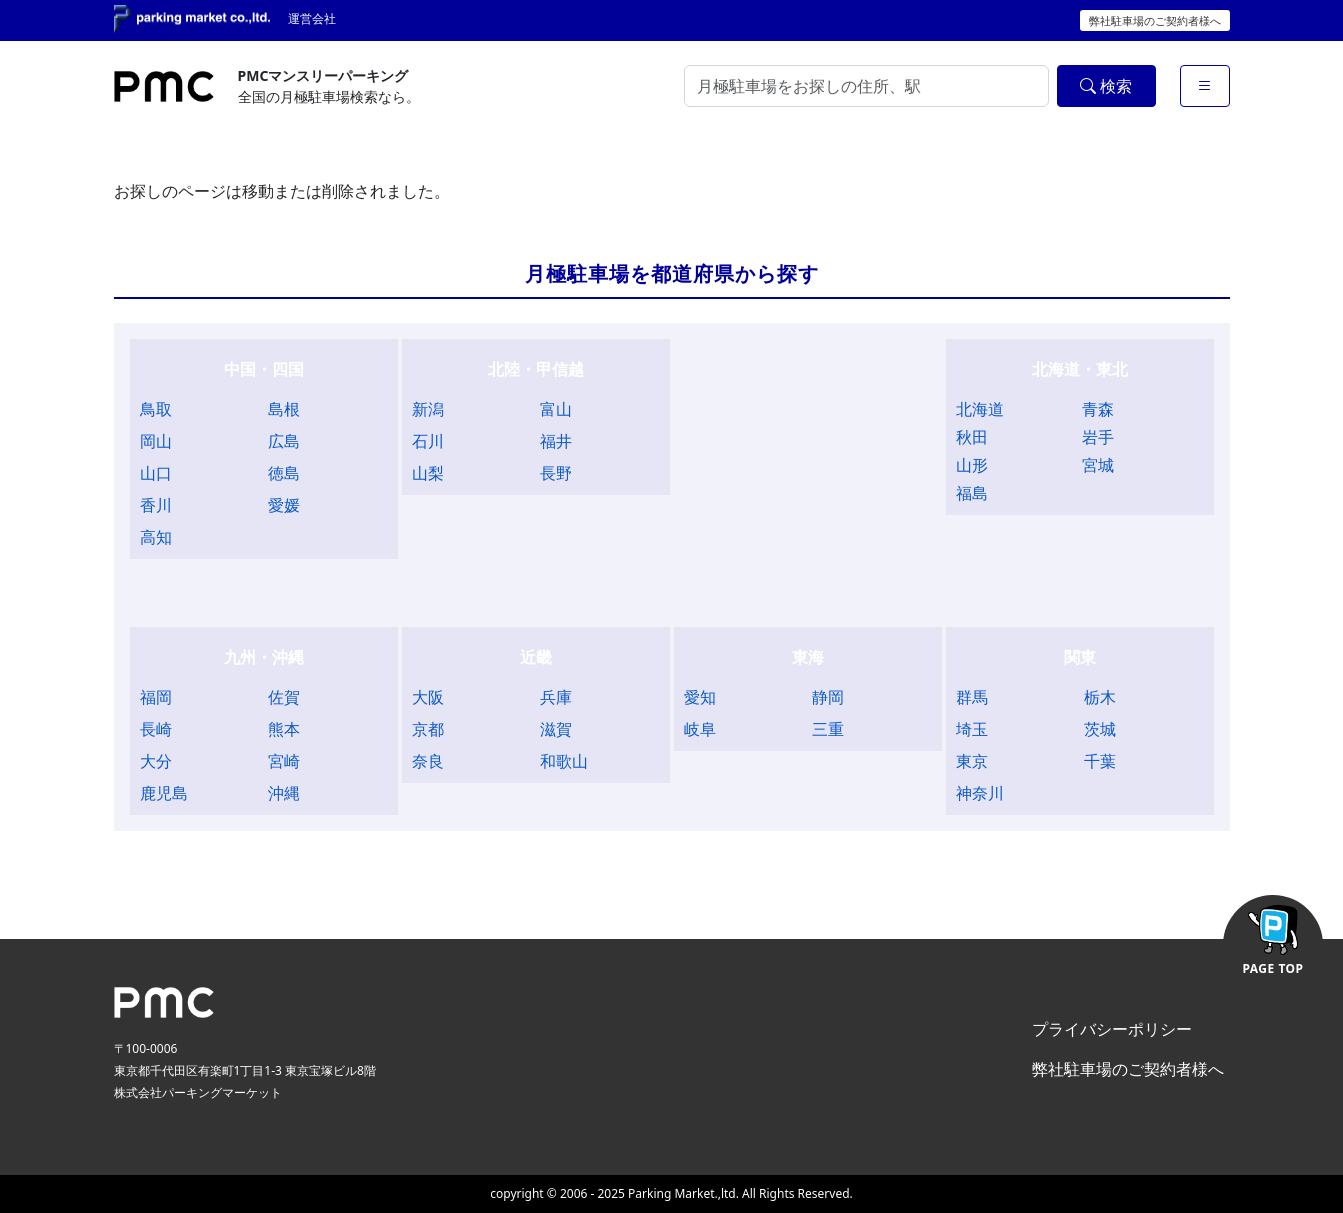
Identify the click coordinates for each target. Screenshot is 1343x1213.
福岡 (156, 697)
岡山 (156, 441)
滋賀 (556, 729)
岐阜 (700, 729)
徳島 (284, 473)
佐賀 (284, 697)
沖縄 (284, 793)
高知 (156, 537)
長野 (556, 473)
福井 (556, 441)
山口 (156, 473)
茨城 (1100, 729)
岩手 (1098, 437)
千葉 (1100, 761)
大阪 (428, 697)
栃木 (1100, 697)
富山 (556, 409)
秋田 (972, 437)
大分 (156, 761)
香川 (156, 505)
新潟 (428, 409)
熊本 (284, 729)
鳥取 (156, 409)
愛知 (700, 697)
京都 (428, 729)
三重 (828, 729)
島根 (284, 409)
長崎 (156, 729)
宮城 (1098, 465)
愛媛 (284, 505)
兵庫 (556, 697)
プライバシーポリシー (1112, 1029)
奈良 (428, 761)
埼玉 (972, 729)
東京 (972, 761)
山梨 (428, 473)
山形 (972, 465)
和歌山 (564, 761)
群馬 (972, 697)
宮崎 (284, 761)
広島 (284, 441)
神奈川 (980, 793)
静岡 (828, 697)
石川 (428, 441)
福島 (972, 493)
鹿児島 (164, 793)
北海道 (980, 409)
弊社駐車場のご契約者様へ (1155, 20)
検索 (1106, 86)
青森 (1098, 409)
